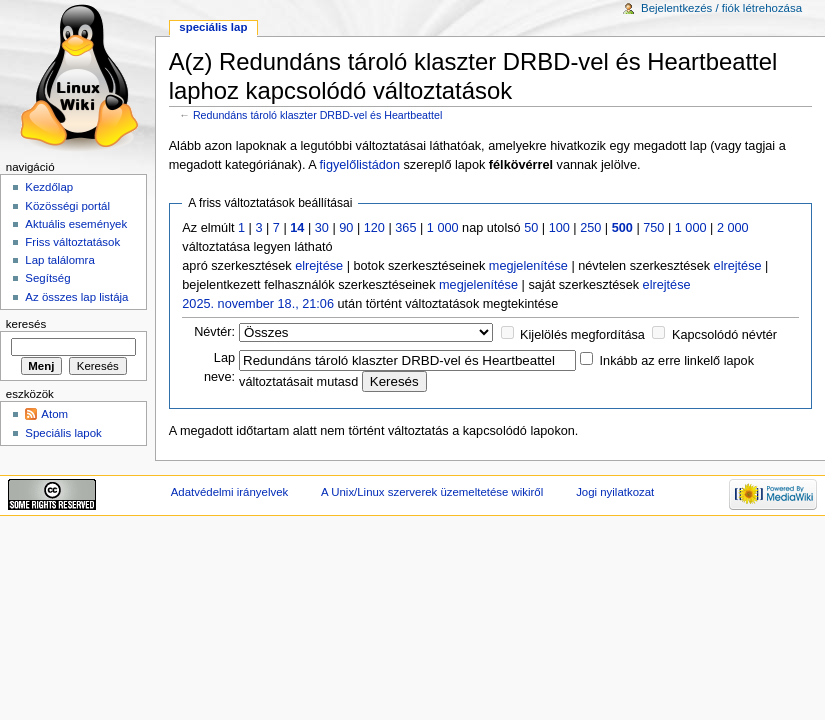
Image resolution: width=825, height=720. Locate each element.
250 (590, 228)
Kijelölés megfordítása (582, 335)
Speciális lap (213, 27)
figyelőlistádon (360, 165)
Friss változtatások (72, 242)
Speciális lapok (63, 433)
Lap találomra (59, 260)
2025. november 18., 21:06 (258, 304)
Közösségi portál (67, 206)
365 (405, 228)
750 (653, 228)
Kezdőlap (49, 187)
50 (531, 228)
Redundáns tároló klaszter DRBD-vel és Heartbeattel (317, 115)
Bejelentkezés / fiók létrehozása (721, 8)
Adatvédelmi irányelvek (229, 492)
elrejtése (319, 266)
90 (346, 228)
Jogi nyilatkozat (615, 492)
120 (374, 228)
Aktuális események (76, 224)
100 (559, 228)
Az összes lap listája (76, 297)
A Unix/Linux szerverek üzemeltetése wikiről (432, 492)
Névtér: (214, 332)
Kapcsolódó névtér (724, 335)
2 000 (733, 228)
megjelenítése (528, 266)
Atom (54, 414)
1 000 (443, 228)
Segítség (47, 278)
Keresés (26, 324)
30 (322, 228)
